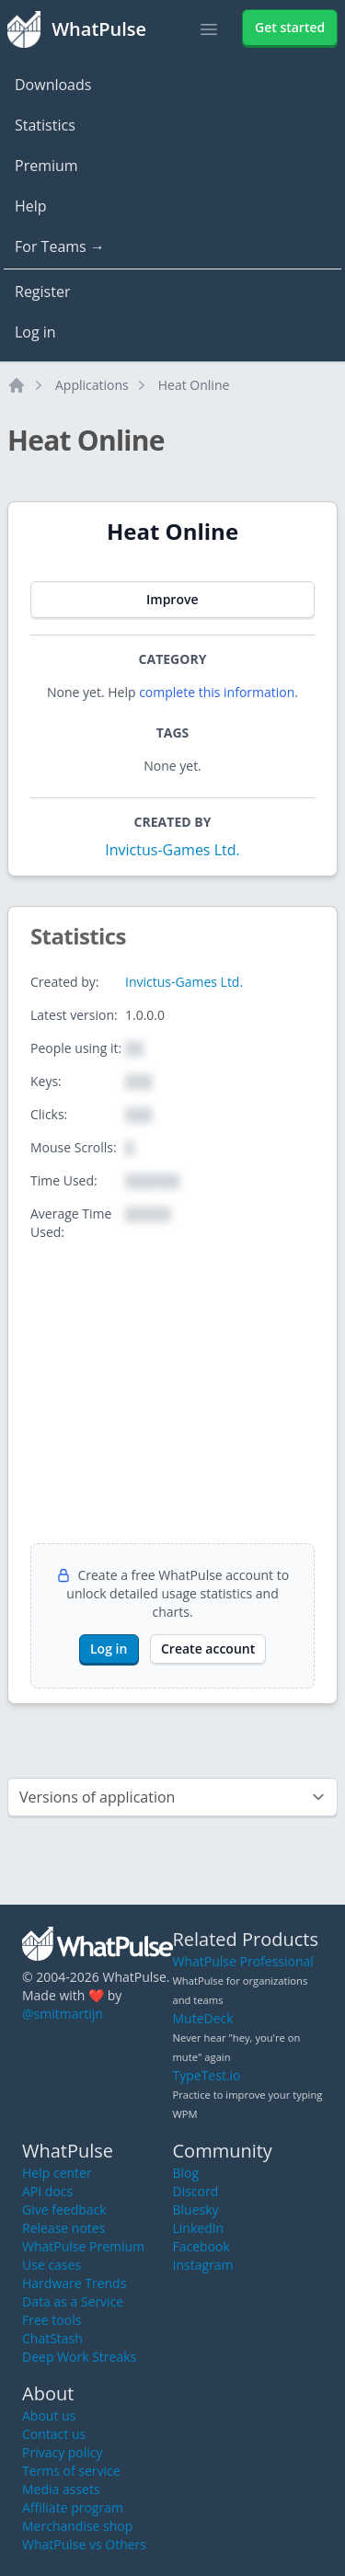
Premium (46, 165)
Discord (196, 2191)
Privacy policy (62, 2452)
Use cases (51, 2264)
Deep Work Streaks (79, 2356)
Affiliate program (72, 2507)
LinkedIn (198, 2228)
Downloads (53, 84)
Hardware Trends (74, 2283)
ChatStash (52, 2338)
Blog (186, 2172)
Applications (92, 385)
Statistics (45, 125)
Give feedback (64, 2209)
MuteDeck (203, 2018)
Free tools (51, 2320)
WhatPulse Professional (243, 1961)
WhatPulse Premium (83, 2246)
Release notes (63, 2228)
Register (42, 291)
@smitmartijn (62, 2013)
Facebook (201, 2246)
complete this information (216, 692)
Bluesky (196, 2209)
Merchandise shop (77, 2526)
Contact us (54, 2434)
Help (31, 206)
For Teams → (60, 246)
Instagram (203, 2264)
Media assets (61, 2489)
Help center (57, 2172)
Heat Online (194, 385)
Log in (35, 332)
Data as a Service (72, 2301)
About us (48, 2415)
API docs (47, 2191)
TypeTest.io (207, 2075)
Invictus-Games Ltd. (172, 850)
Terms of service (71, 2470)
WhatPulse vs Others (84, 2544)
